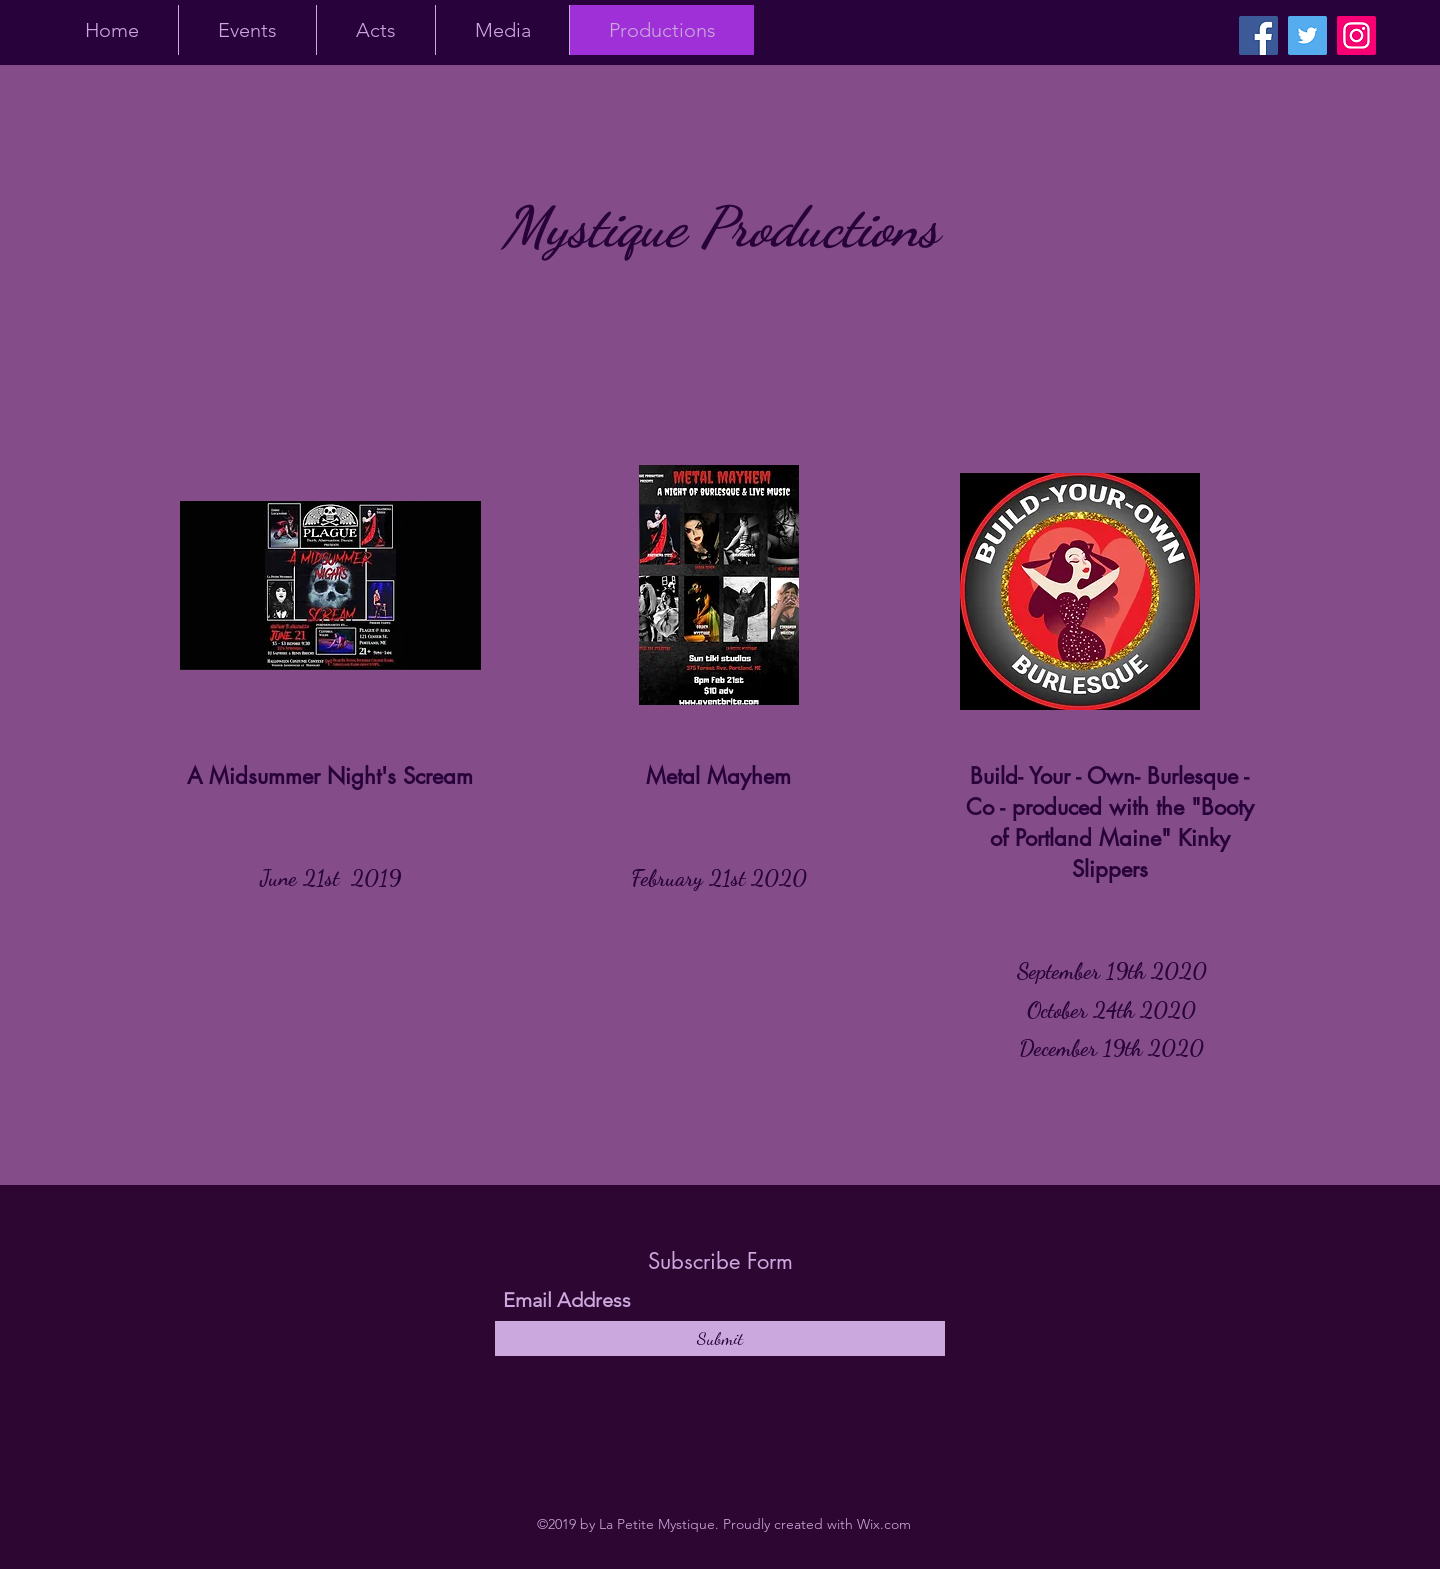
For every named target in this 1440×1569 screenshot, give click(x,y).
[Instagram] (1356, 35)
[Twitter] (1307, 35)
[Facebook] (1258, 35)
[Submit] (720, 1338)
